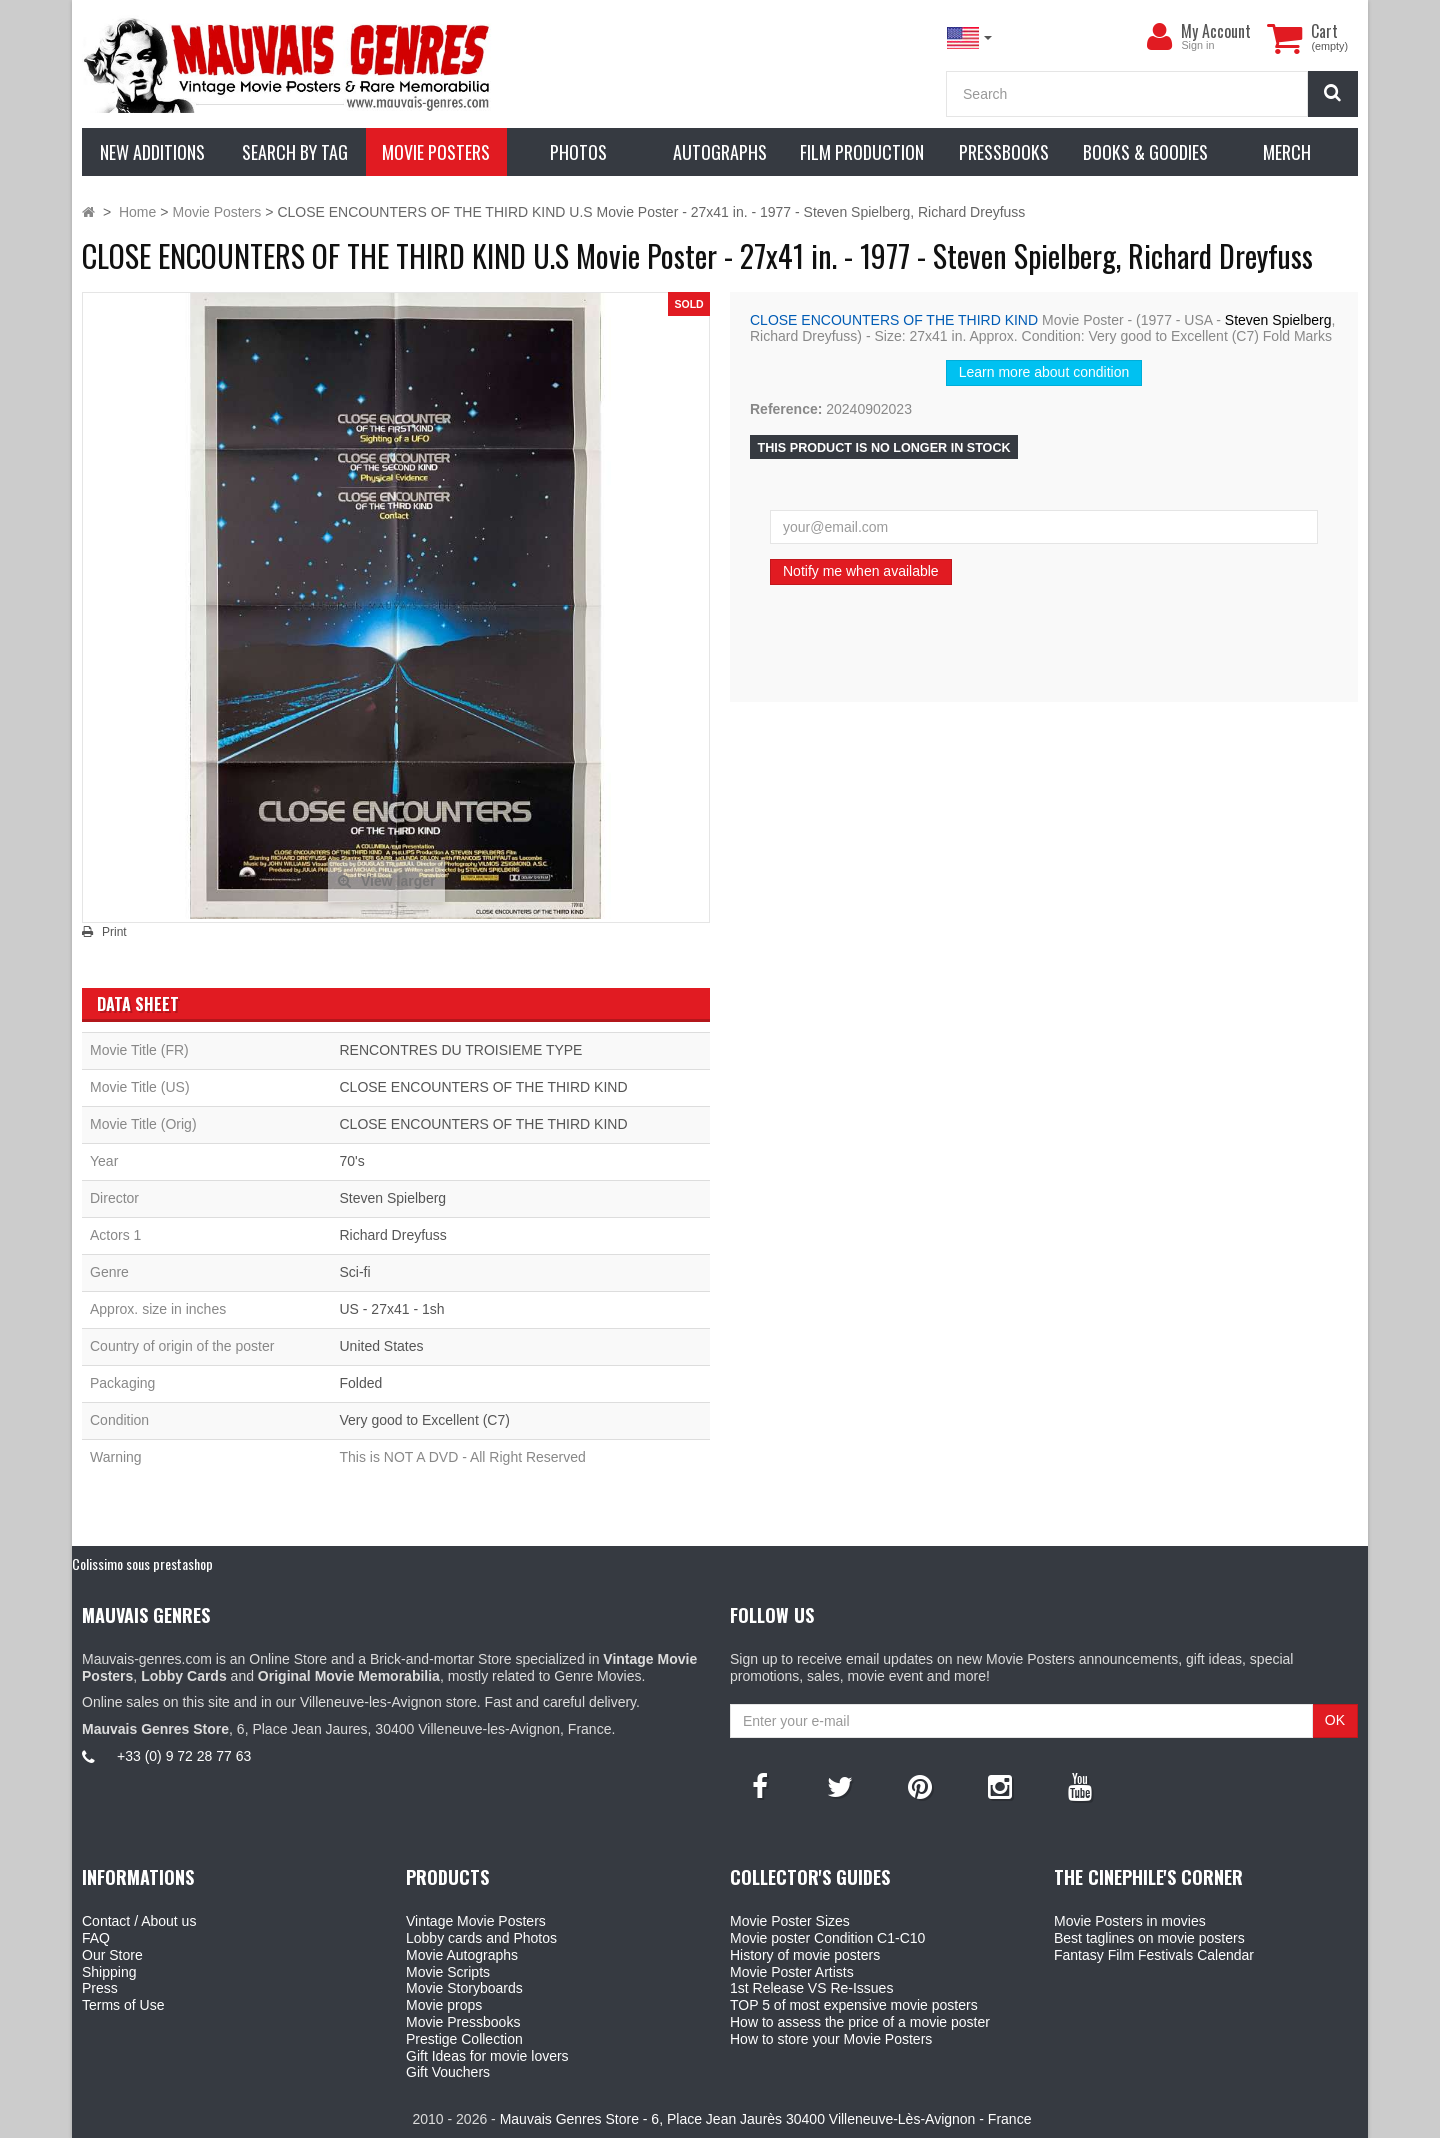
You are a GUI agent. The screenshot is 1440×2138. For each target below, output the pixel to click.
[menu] (1159, 37)
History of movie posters (805, 1955)
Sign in (1197, 45)
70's (351, 1161)
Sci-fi (354, 1272)
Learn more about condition (1044, 372)
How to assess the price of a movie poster (860, 2022)
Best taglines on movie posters (1149, 1938)
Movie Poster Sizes (790, 1921)
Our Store (112, 1955)
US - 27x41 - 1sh (391, 1309)
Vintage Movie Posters (476, 1921)
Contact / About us (139, 1921)
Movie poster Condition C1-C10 (827, 1938)
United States (381, 1346)
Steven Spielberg (1278, 320)
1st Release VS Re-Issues (811, 1988)
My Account (1216, 31)
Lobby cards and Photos (481, 1938)
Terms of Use (123, 2005)
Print (114, 932)
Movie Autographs (462, 1955)
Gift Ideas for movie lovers (487, 2056)
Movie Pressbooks (463, 2022)
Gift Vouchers (448, 2072)
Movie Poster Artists (792, 1972)
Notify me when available (861, 571)
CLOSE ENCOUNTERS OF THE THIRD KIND (894, 320)
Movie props (444, 2005)
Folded (360, 1383)
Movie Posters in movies (1130, 1921)
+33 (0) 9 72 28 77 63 (184, 1756)
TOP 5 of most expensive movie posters (854, 2005)
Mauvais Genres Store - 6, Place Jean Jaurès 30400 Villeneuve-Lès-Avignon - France (766, 2119)
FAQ (96, 1938)
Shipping (109, 1972)
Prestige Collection (464, 2039)
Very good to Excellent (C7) (424, 1420)
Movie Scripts (448, 1972)
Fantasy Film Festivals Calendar (1154, 1955)
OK (1335, 1720)
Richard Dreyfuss (392, 1235)
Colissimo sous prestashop (142, 1563)
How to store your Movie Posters (831, 2039)
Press (100, 1988)
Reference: (786, 409)
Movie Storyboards (464, 1988)
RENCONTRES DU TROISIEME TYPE (460, 1050)
